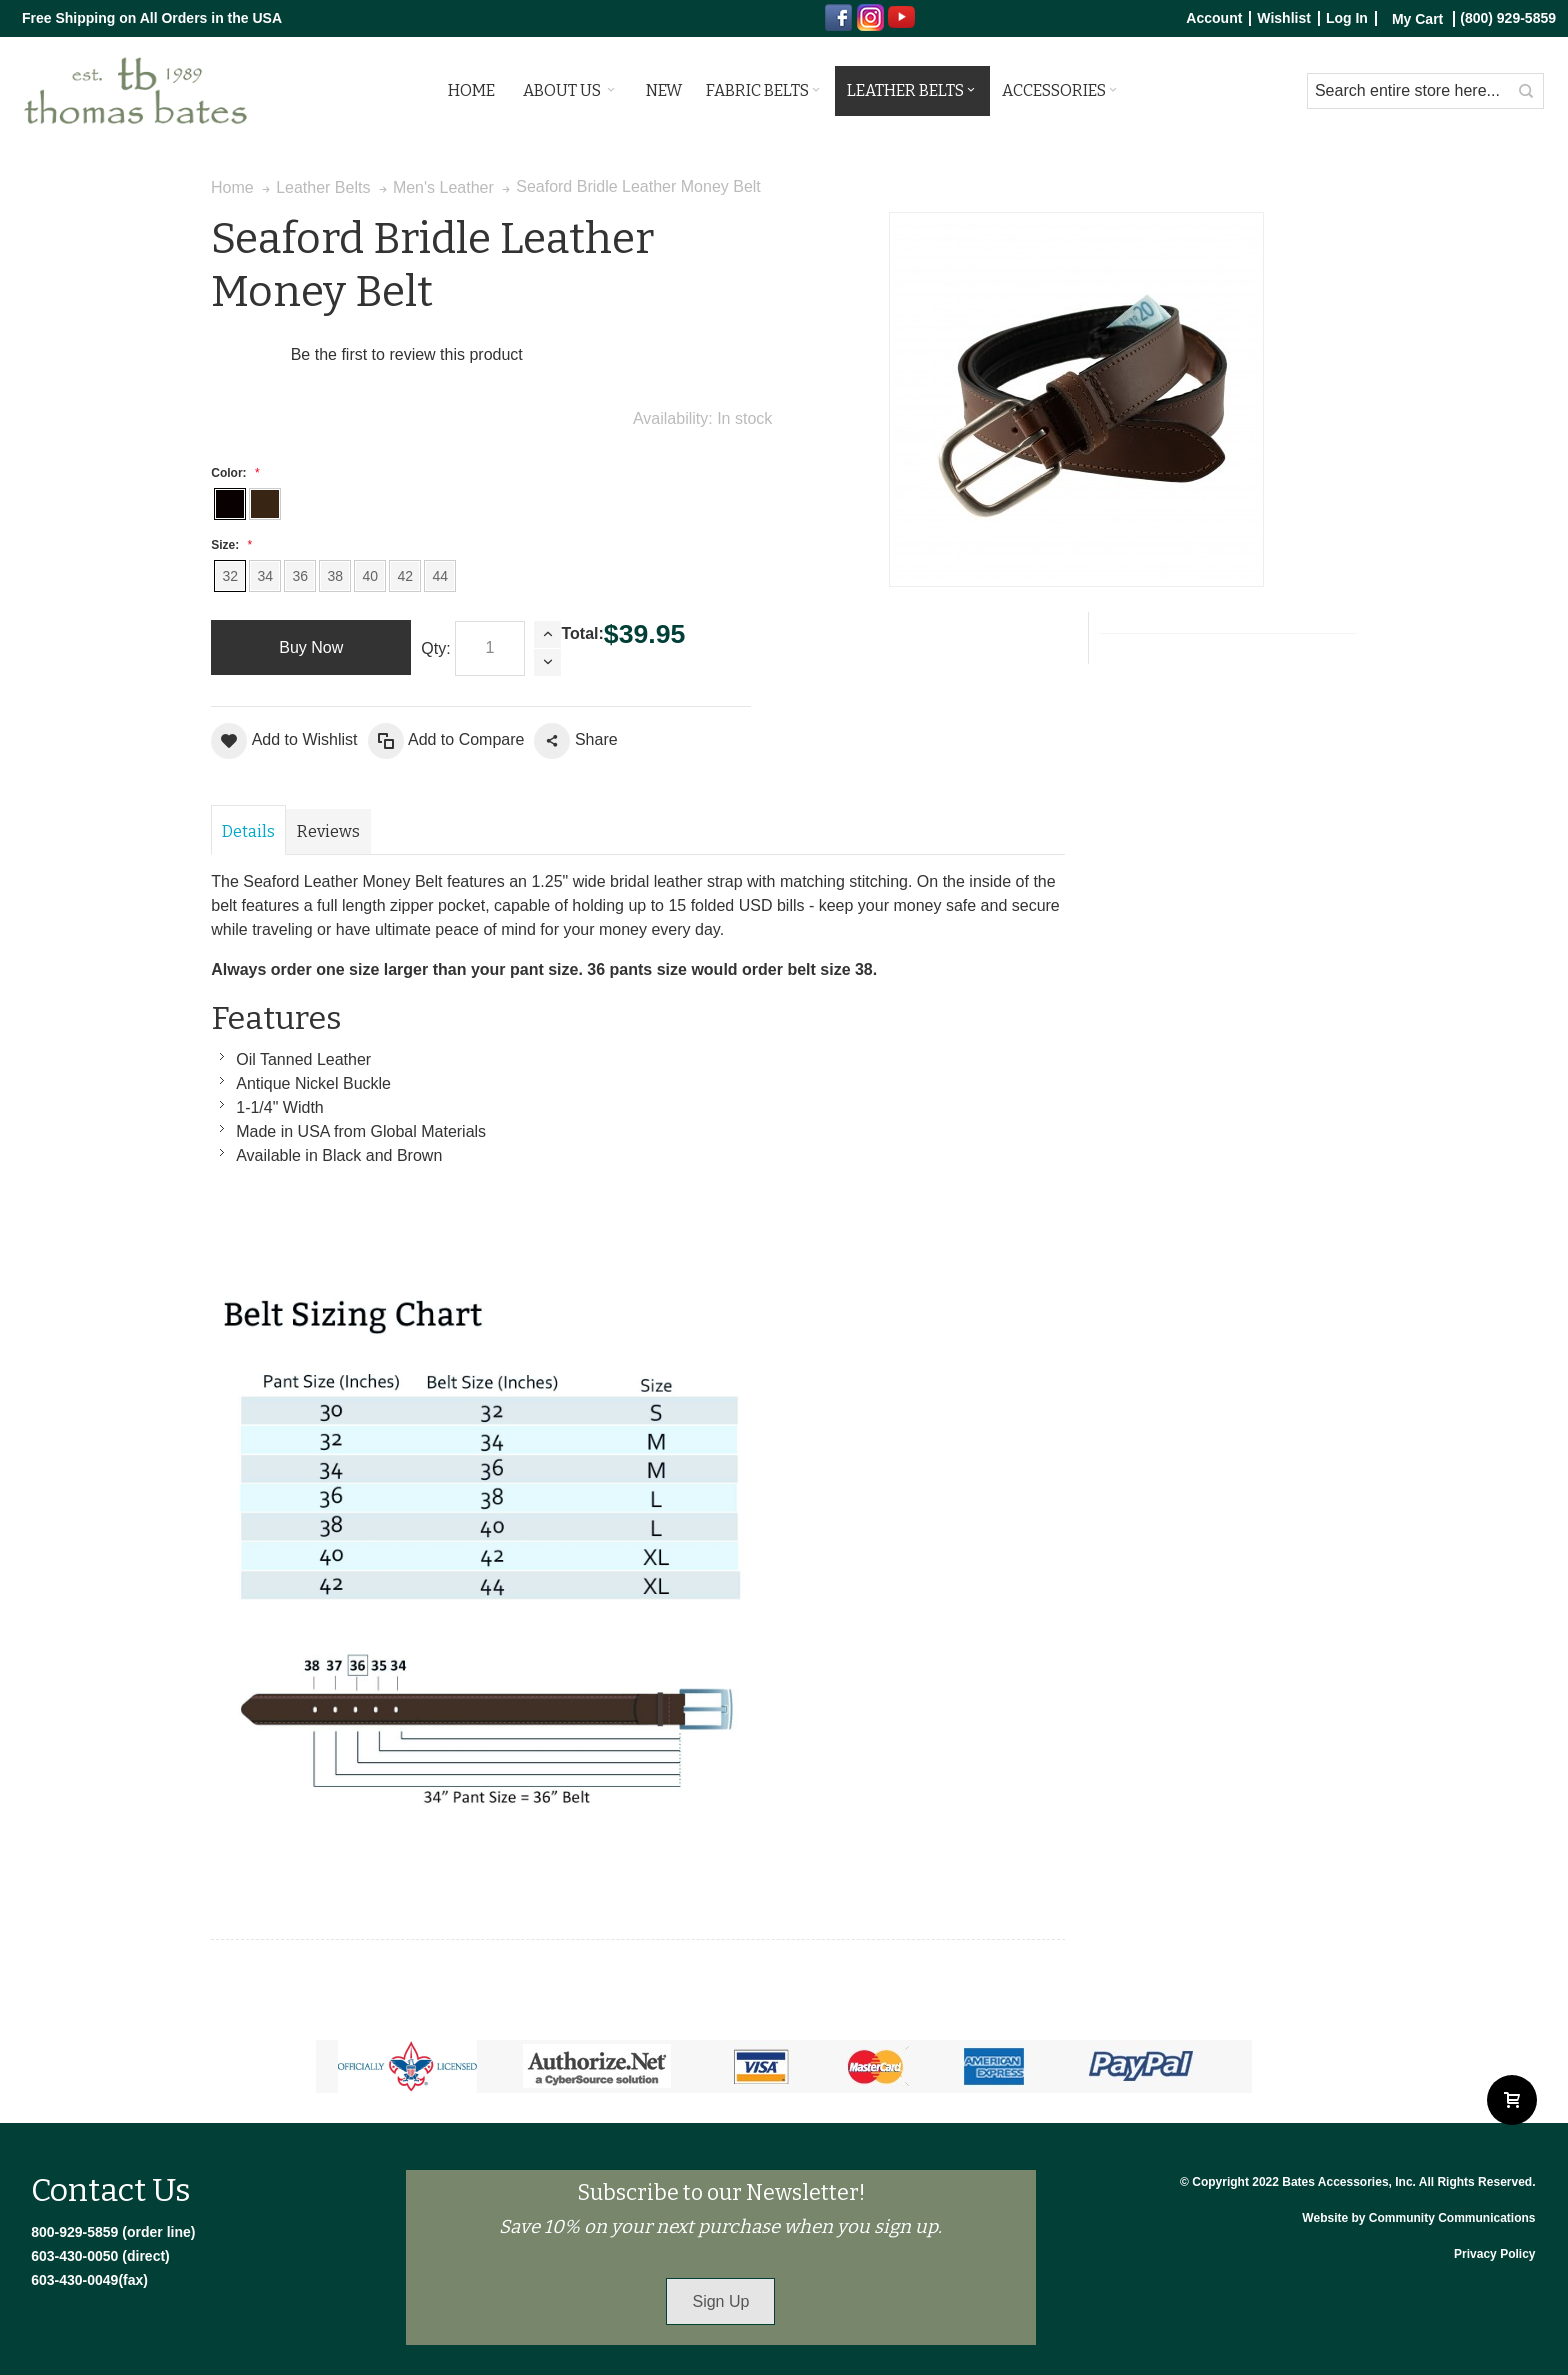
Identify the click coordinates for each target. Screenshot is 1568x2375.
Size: (229, 545)
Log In (1347, 18)
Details (248, 831)
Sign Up (720, 2301)
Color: (233, 473)
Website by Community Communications (1418, 2218)
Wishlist (1284, 18)
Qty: (435, 648)
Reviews (328, 831)
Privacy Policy (1494, 2254)
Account (1214, 18)
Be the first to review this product (407, 354)
